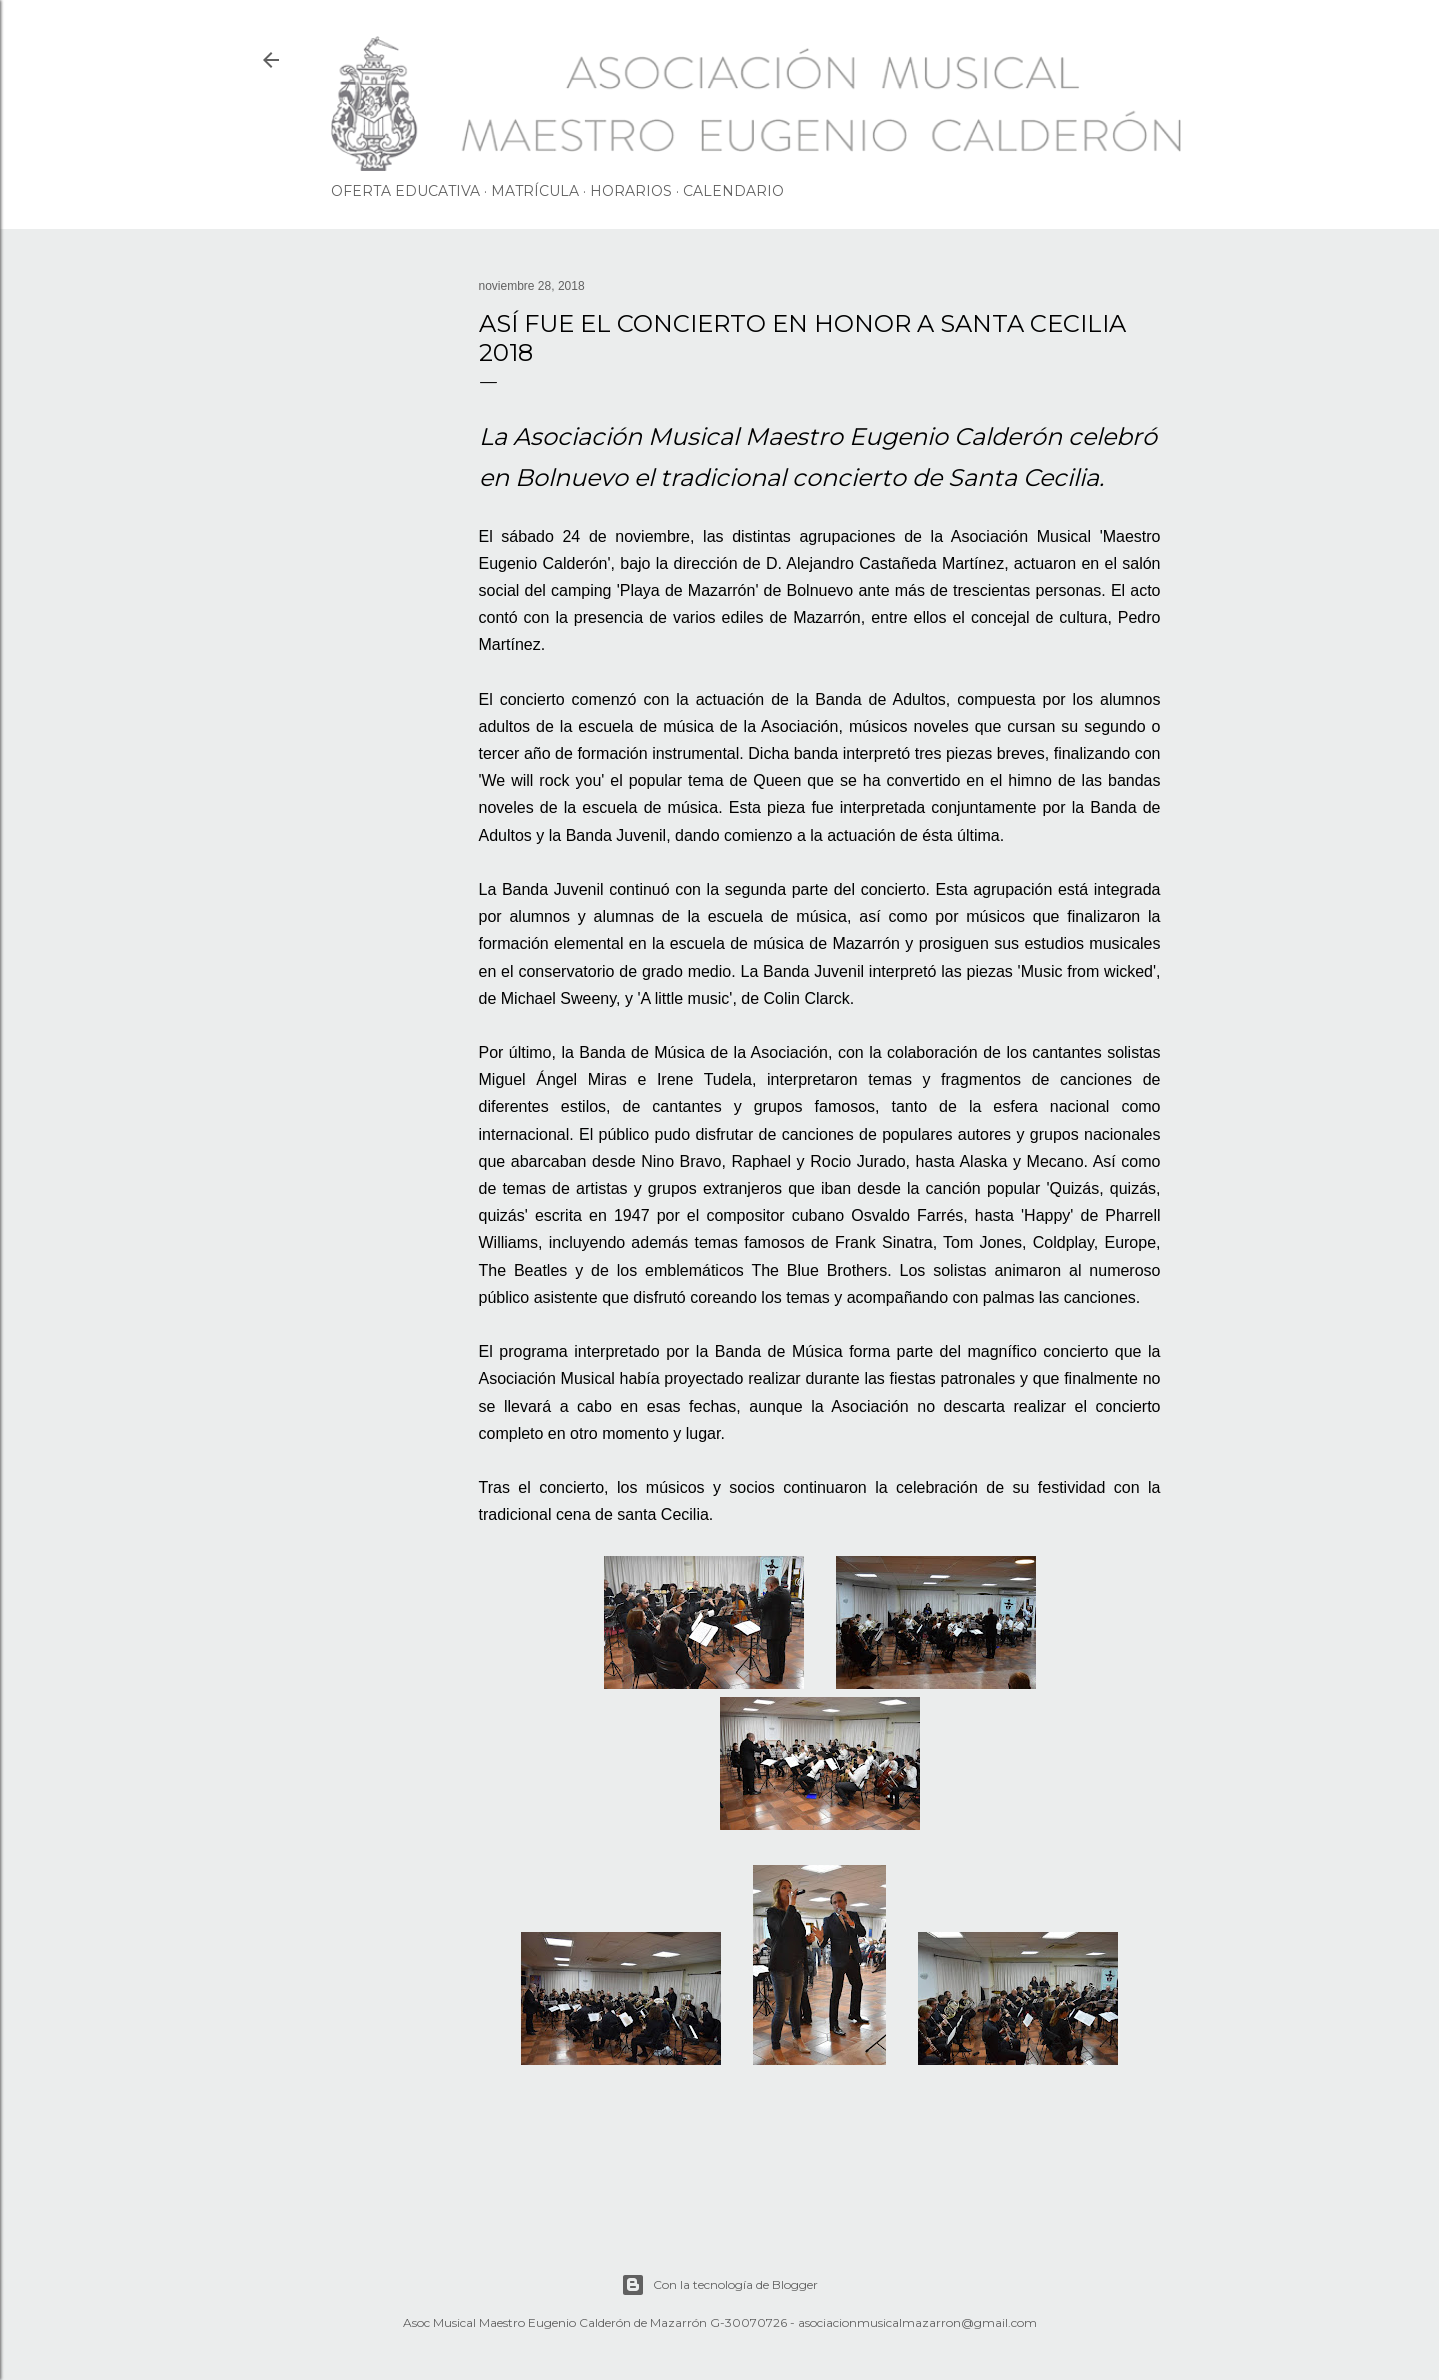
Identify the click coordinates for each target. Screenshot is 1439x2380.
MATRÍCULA (535, 191)
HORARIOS (631, 191)
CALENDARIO (733, 191)
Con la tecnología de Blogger (719, 2285)
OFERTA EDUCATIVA (405, 191)
